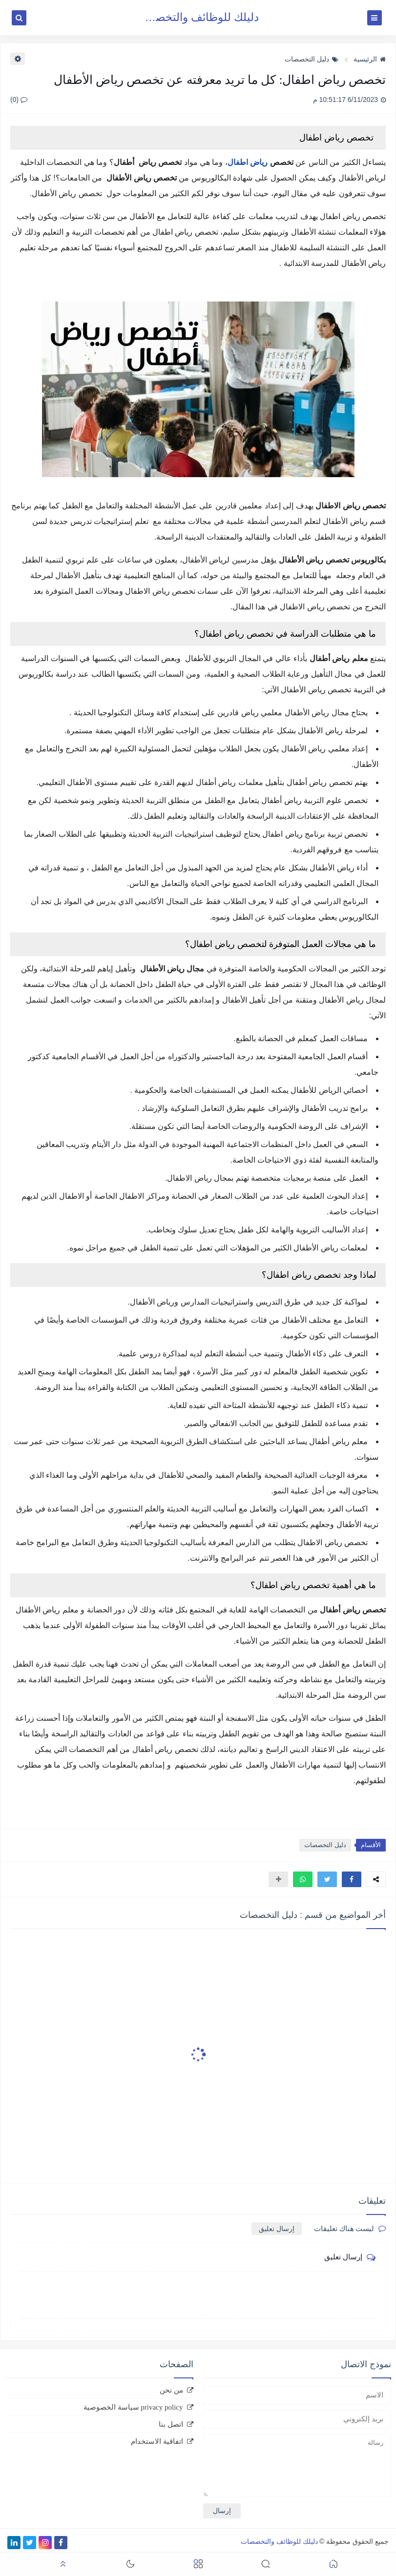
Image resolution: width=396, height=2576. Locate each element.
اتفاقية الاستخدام (157, 2441)
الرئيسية (370, 59)
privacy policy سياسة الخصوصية (133, 2407)
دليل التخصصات (311, 59)
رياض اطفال (248, 162)
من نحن (171, 2390)
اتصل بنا (171, 2424)
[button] (351, 1879)
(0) (18, 99)
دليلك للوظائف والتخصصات (195, 17)
